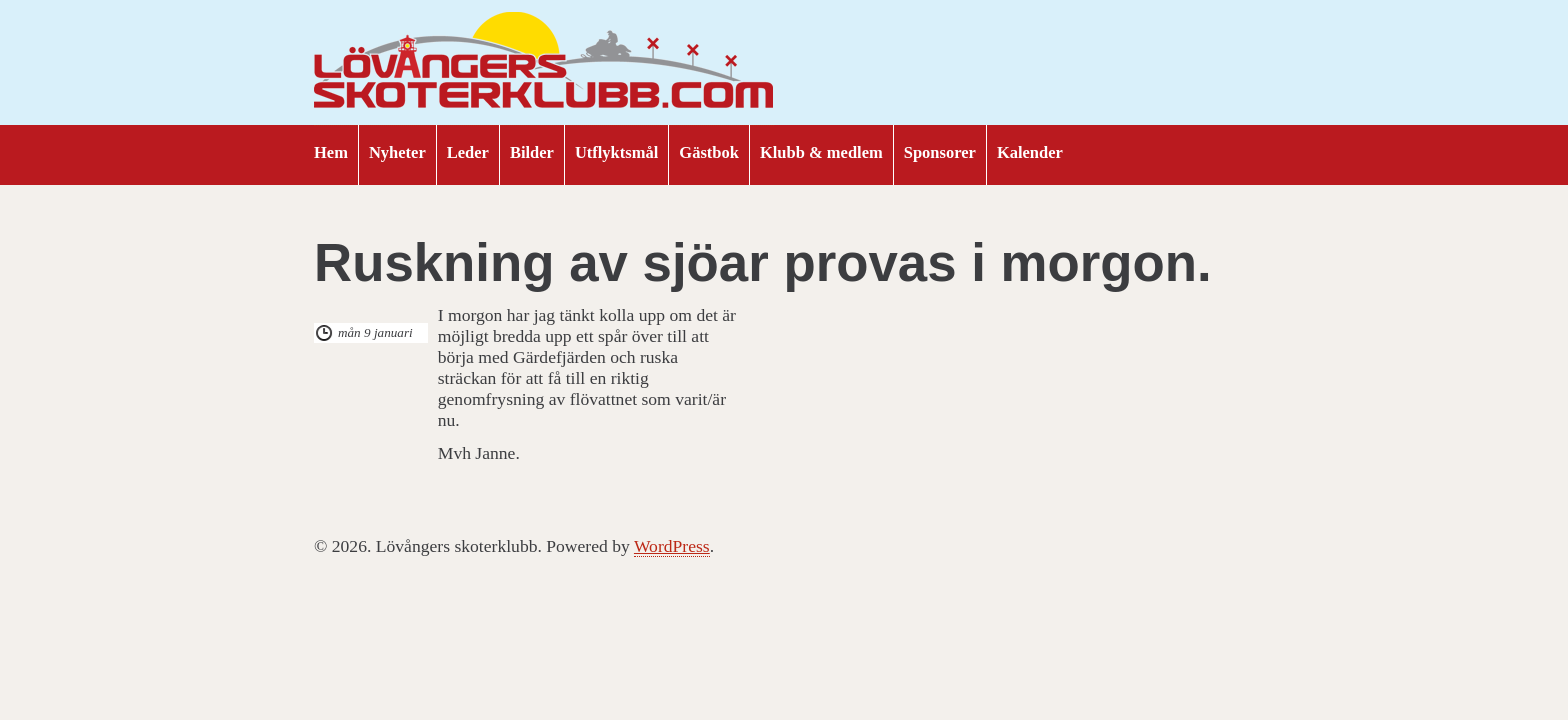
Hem (331, 152)
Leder (468, 152)
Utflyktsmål (616, 152)
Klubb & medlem (821, 152)
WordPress (672, 546)
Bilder (532, 152)
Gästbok (709, 152)
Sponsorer (940, 152)
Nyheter (397, 152)
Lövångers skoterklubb (544, 63)
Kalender (1030, 152)
